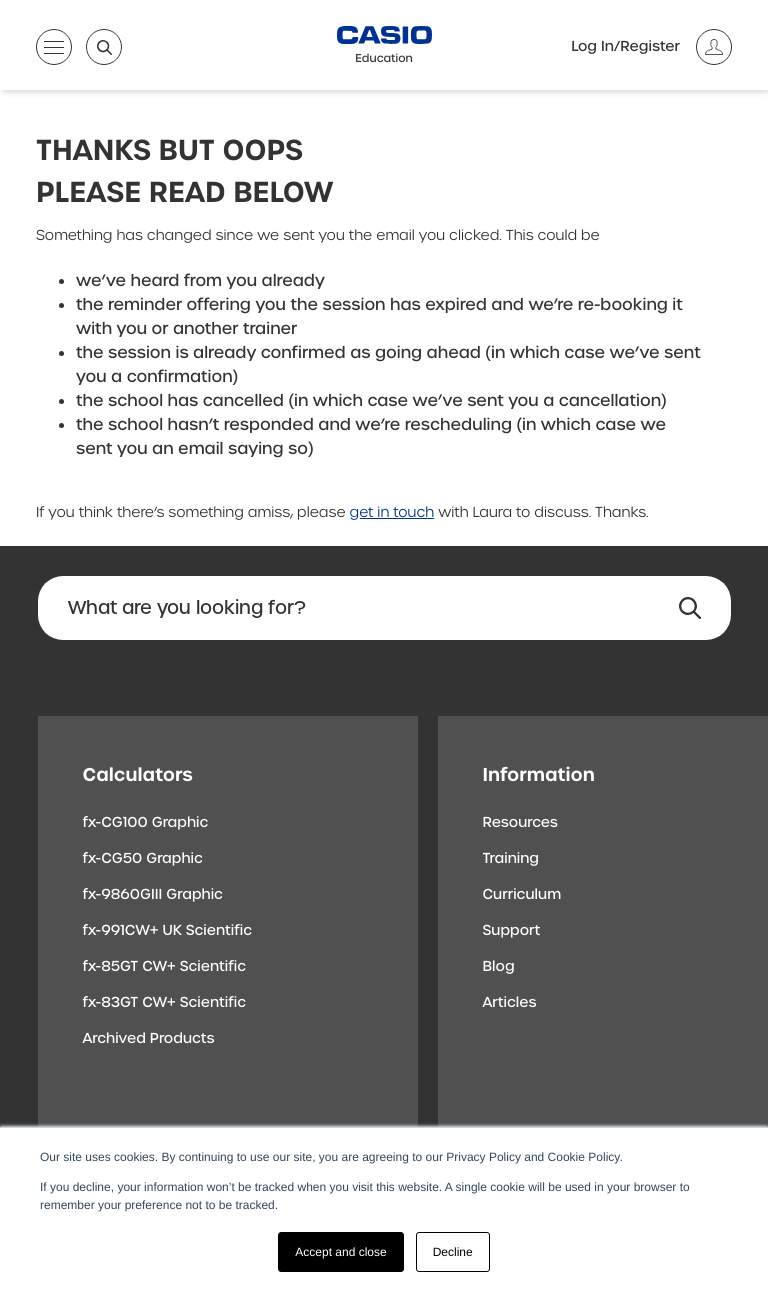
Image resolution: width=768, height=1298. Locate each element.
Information (539, 774)
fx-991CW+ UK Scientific (168, 931)
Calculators (138, 774)
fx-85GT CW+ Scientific (165, 967)
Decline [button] (453, 1252)
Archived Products (149, 1039)
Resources (520, 823)
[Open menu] (54, 51)
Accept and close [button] (340, 1252)
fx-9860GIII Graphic (153, 895)
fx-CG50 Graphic (143, 859)
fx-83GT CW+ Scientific (165, 1003)
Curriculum (522, 895)
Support (512, 931)
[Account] (651, 47)
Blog (499, 967)
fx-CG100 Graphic (146, 823)
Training (511, 859)
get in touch (392, 513)
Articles (510, 1003)
